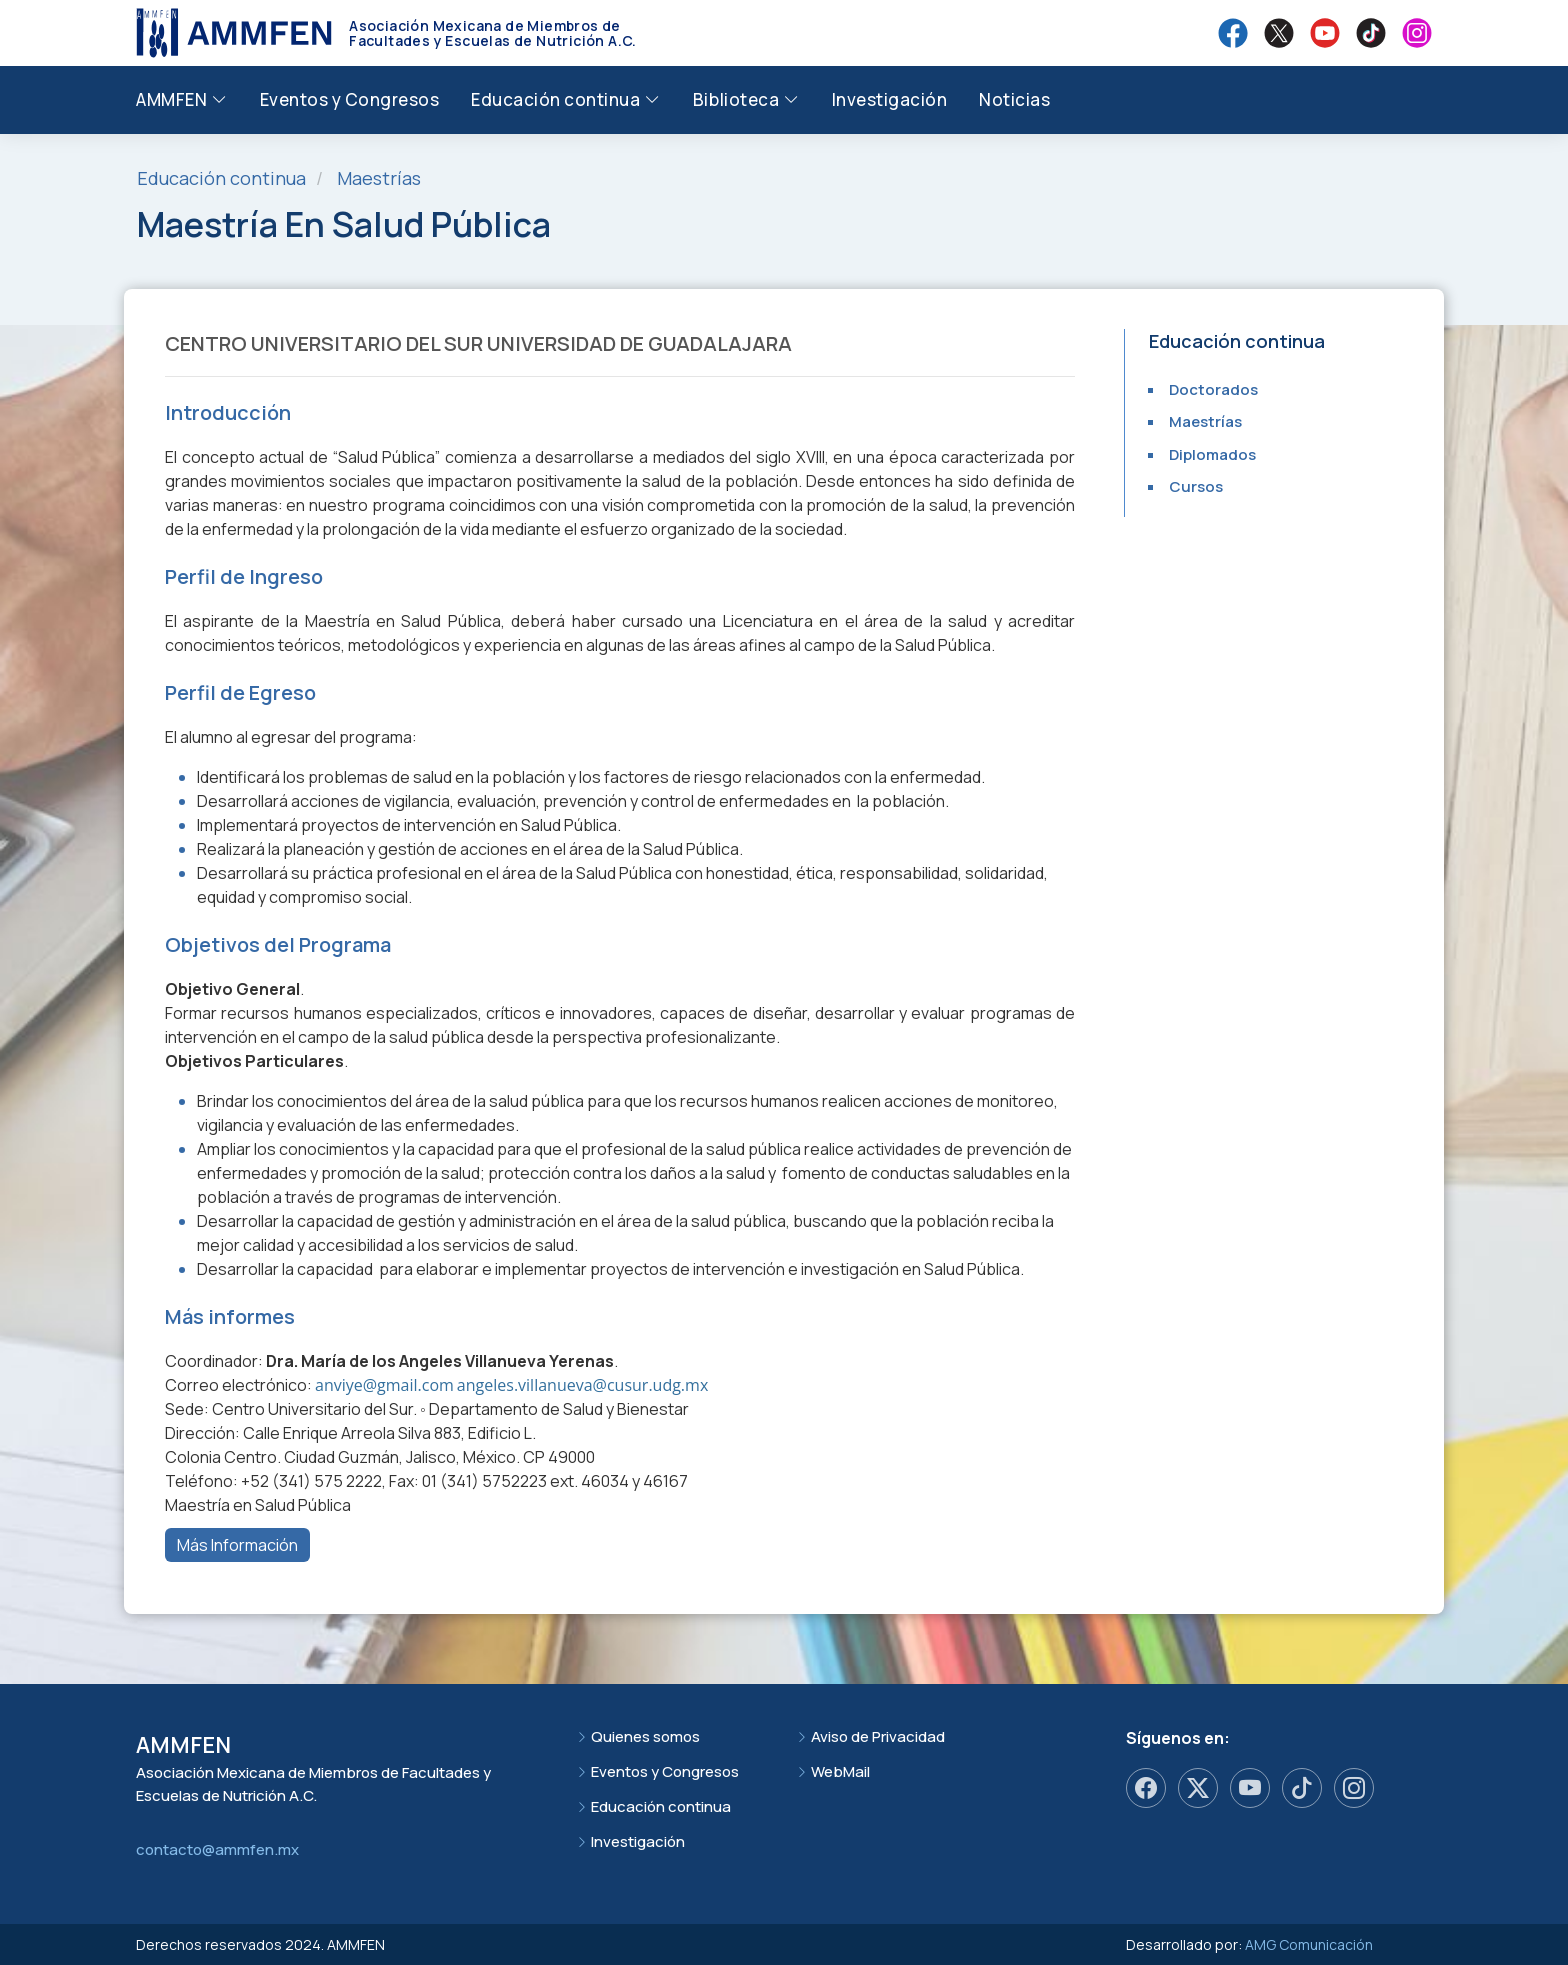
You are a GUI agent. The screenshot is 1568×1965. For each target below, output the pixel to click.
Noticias (1014, 99)
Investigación (890, 99)
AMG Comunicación (1309, 1944)
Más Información (237, 1545)
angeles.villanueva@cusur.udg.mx (582, 1385)
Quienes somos (645, 1736)
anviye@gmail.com (384, 1385)
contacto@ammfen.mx (217, 1849)
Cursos (1196, 486)
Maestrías (379, 178)
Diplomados (1212, 454)
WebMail (840, 1771)
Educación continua (661, 1806)
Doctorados (1213, 389)
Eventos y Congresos (350, 99)
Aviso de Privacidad (878, 1736)
